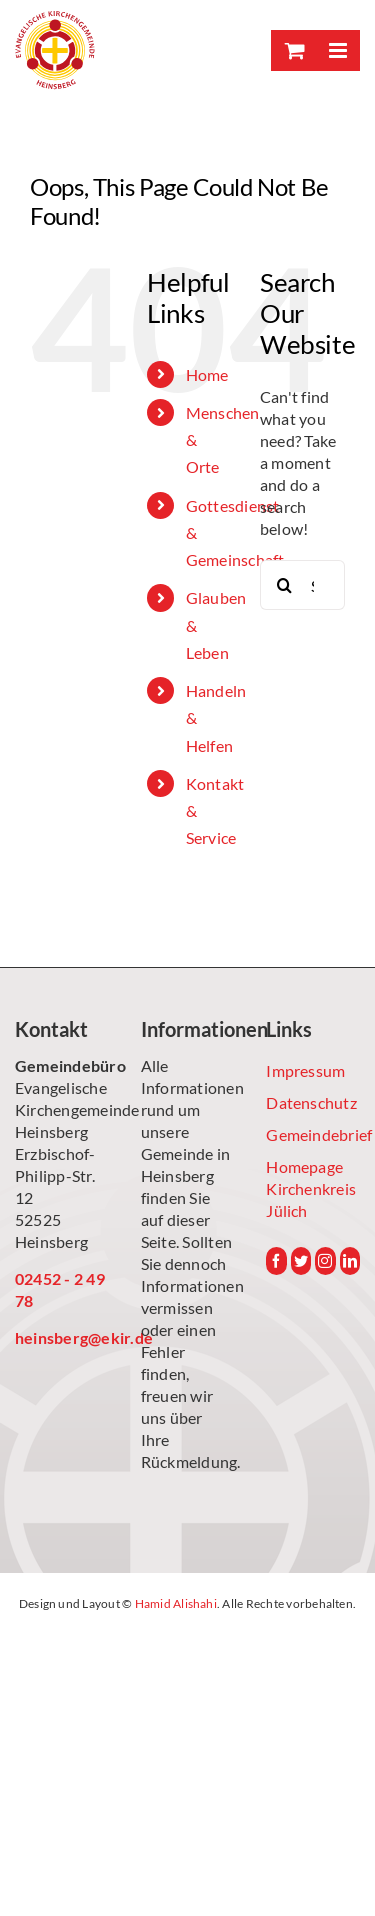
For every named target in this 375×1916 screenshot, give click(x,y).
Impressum (305, 1070)
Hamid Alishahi (176, 1603)
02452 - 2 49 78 (60, 1289)
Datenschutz (311, 1102)
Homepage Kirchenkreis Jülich (311, 1188)
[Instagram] (325, 1261)
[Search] (285, 585)
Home (207, 374)
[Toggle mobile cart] (293, 50)
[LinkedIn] (350, 1261)
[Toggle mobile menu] (337, 50)
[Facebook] (276, 1261)
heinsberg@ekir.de (62, 1337)
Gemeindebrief (313, 1134)
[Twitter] (301, 1261)
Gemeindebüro (62, 1065)
